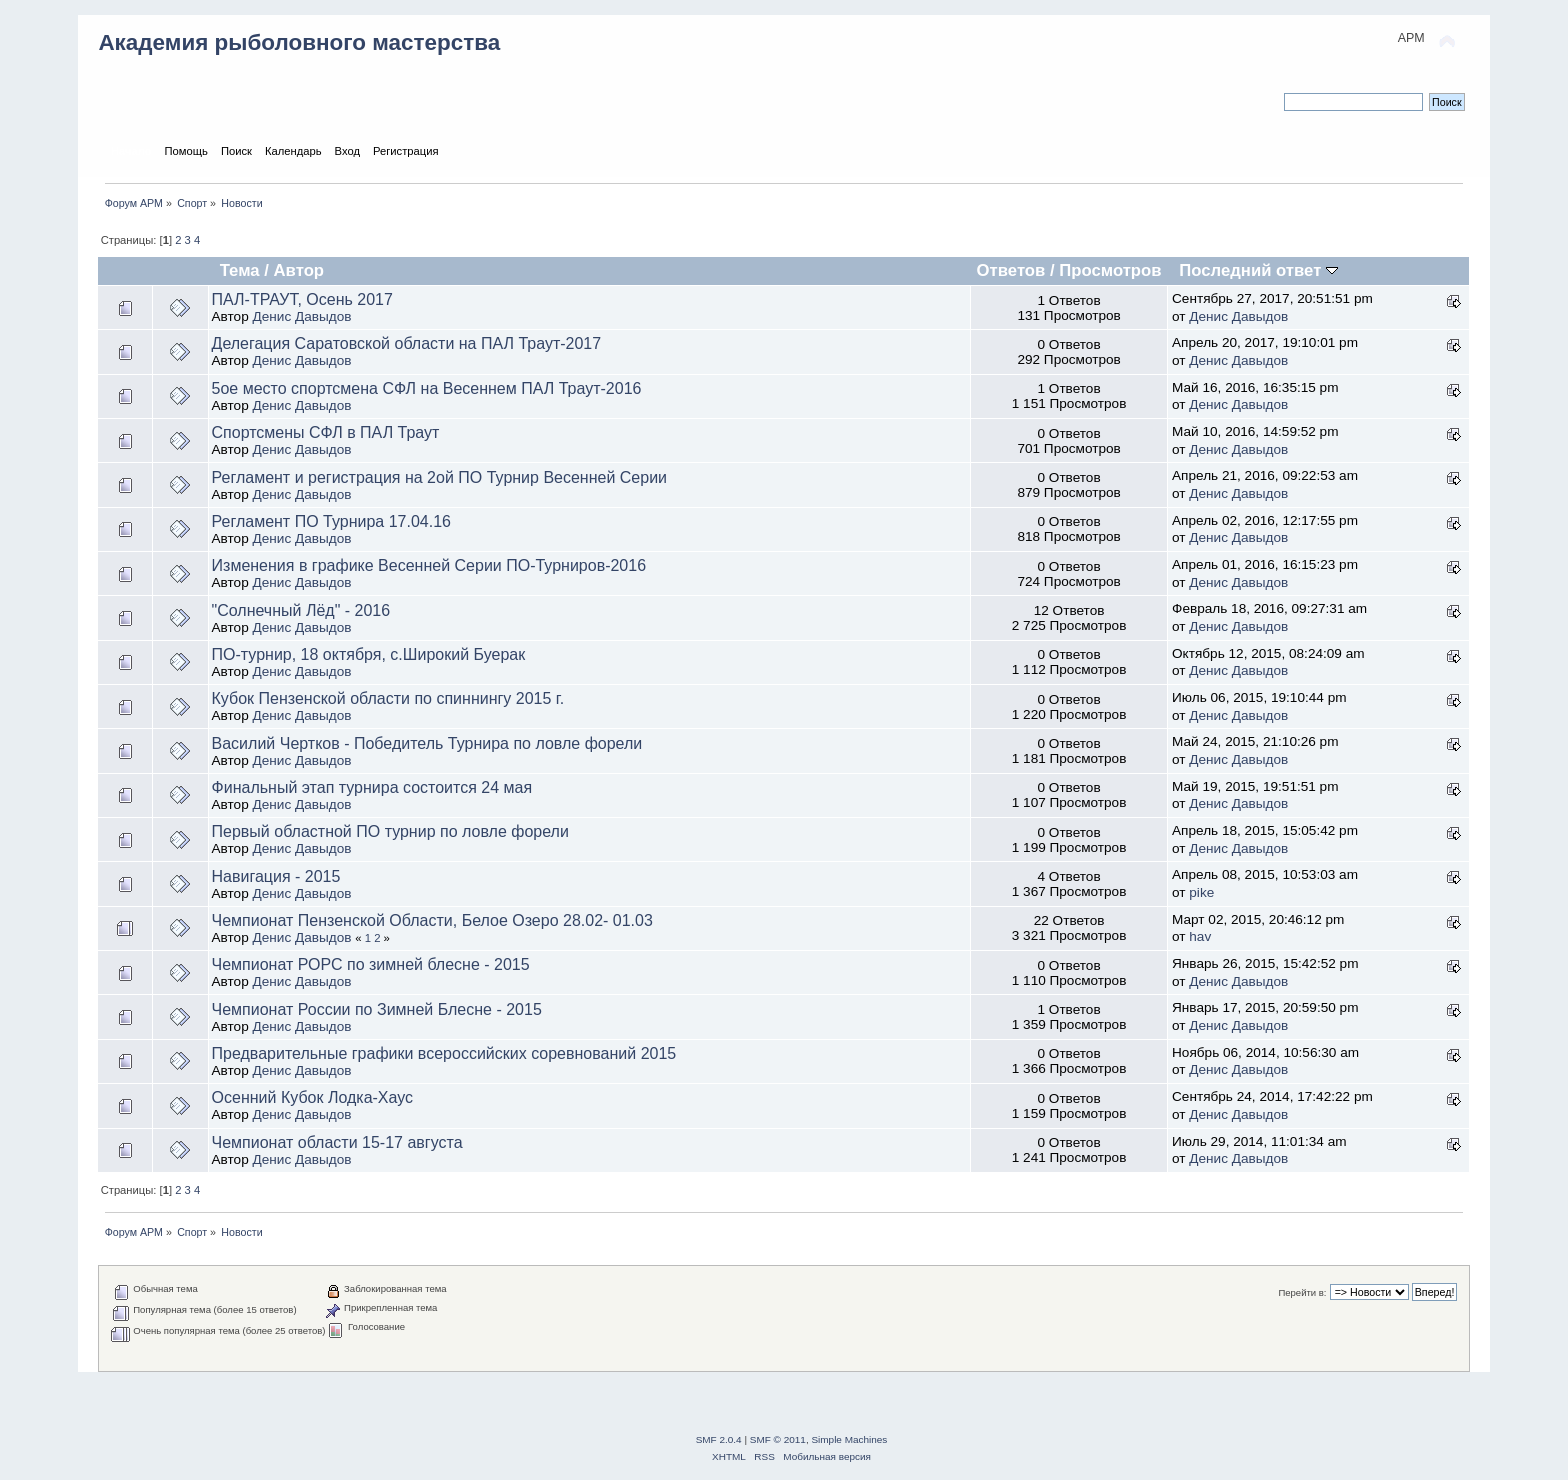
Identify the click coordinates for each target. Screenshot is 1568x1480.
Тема (240, 270)
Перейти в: (1302, 1292)
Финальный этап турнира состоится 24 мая (372, 787)
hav (1200, 936)
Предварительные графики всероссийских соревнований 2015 (444, 1053)
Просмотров (1110, 270)
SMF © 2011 (778, 1439)
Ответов (1011, 270)
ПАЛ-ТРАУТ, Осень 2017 (302, 299)
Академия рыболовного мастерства (299, 42)
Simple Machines (849, 1439)
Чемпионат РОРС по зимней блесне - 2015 (371, 964)
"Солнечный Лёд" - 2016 (301, 610)
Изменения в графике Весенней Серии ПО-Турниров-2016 (429, 565)
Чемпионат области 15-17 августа (337, 1142)
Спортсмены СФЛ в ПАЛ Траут (326, 432)
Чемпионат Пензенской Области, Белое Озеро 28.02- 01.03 (432, 920)
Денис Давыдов (302, 316)
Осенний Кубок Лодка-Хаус (313, 1097)
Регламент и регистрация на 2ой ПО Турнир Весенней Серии (440, 477)
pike (1201, 892)
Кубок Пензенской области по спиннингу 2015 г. (388, 698)
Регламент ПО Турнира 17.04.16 (331, 521)
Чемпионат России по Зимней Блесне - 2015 (377, 1009)
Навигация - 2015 (276, 876)
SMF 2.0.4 (719, 1439)
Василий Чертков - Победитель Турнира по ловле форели (427, 743)
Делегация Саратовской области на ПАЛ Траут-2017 (407, 343)
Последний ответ (1258, 270)
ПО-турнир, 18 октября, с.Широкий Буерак (369, 654)
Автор (299, 270)
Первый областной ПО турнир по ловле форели (390, 831)
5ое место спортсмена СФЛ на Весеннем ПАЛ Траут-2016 (427, 388)
